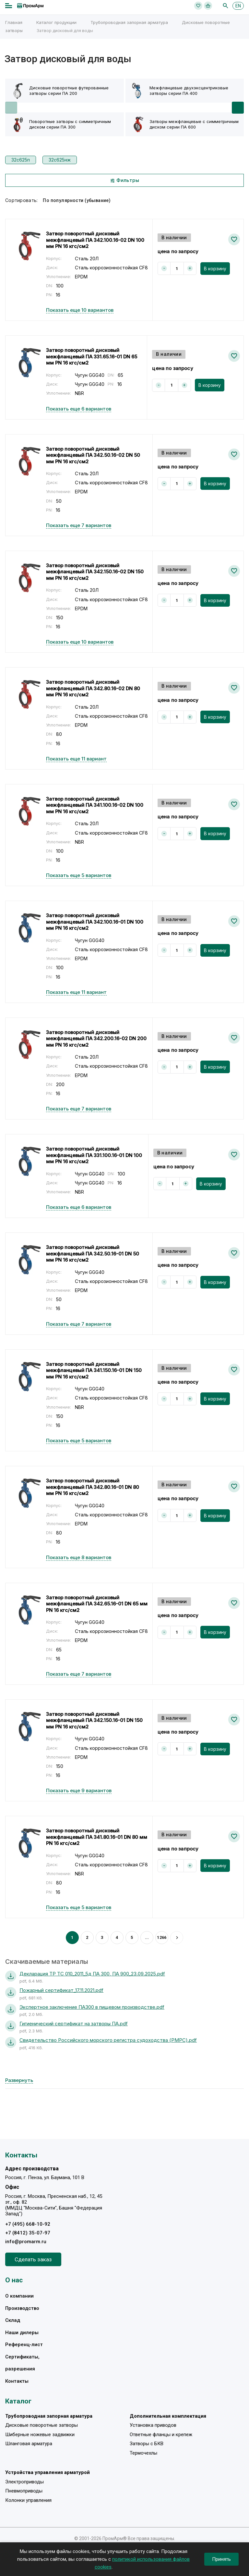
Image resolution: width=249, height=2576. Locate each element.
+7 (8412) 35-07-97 (27, 2233)
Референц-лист (24, 2344)
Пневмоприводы (23, 2491)
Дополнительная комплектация (168, 2416)
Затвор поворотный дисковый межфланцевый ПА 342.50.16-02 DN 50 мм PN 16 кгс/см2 (93, 455)
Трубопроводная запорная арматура (129, 22)
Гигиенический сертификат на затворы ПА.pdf (73, 2023)
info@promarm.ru (25, 2241)
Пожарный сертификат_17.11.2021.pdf (61, 1990)
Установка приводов (153, 2425)
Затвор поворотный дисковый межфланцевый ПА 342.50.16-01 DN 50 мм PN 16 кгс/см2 (92, 1253)
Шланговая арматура (28, 2444)
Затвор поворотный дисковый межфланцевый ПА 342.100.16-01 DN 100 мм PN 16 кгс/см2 (94, 921)
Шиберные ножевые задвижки (40, 2434)
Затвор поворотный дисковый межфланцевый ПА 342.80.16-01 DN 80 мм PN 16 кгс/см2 (92, 1487)
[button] (238, 108)
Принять (221, 2559)
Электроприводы (24, 2482)
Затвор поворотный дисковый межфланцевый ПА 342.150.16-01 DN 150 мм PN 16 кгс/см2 (94, 1720)
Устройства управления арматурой (47, 2472)
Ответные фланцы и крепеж (161, 2434)
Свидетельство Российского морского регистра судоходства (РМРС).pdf (108, 2040)
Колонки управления (28, 2500)
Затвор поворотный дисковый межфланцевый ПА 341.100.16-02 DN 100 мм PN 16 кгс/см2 (94, 805)
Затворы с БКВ (146, 2444)
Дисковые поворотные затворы (41, 2425)
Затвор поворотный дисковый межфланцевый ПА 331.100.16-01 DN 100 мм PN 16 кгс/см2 (94, 1155)
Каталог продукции (56, 22)
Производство (22, 2308)
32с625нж (60, 160)
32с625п (20, 160)
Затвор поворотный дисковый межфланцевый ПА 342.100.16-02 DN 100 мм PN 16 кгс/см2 (95, 240)
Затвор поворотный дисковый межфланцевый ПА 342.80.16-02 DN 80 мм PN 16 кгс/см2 (93, 688)
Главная (13, 22)
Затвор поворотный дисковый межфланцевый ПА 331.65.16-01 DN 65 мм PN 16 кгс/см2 (91, 356)
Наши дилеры (22, 2332)
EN (238, 5)
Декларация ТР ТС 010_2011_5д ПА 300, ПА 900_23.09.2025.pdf (92, 1974)
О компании (19, 2296)
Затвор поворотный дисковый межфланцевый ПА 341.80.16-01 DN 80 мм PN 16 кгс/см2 (96, 1837)
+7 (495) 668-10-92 (27, 2224)
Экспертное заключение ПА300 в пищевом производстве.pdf (91, 2007)
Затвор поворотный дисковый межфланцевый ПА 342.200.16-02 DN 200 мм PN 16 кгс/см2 (96, 1038)
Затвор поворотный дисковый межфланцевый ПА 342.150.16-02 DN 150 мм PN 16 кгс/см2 (95, 571)
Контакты (17, 2381)
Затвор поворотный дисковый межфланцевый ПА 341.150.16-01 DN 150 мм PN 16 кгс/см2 (94, 1370)
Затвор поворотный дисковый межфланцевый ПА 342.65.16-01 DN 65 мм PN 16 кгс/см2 (97, 1603)
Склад (12, 2320)
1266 (161, 1937)
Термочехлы (143, 2453)
